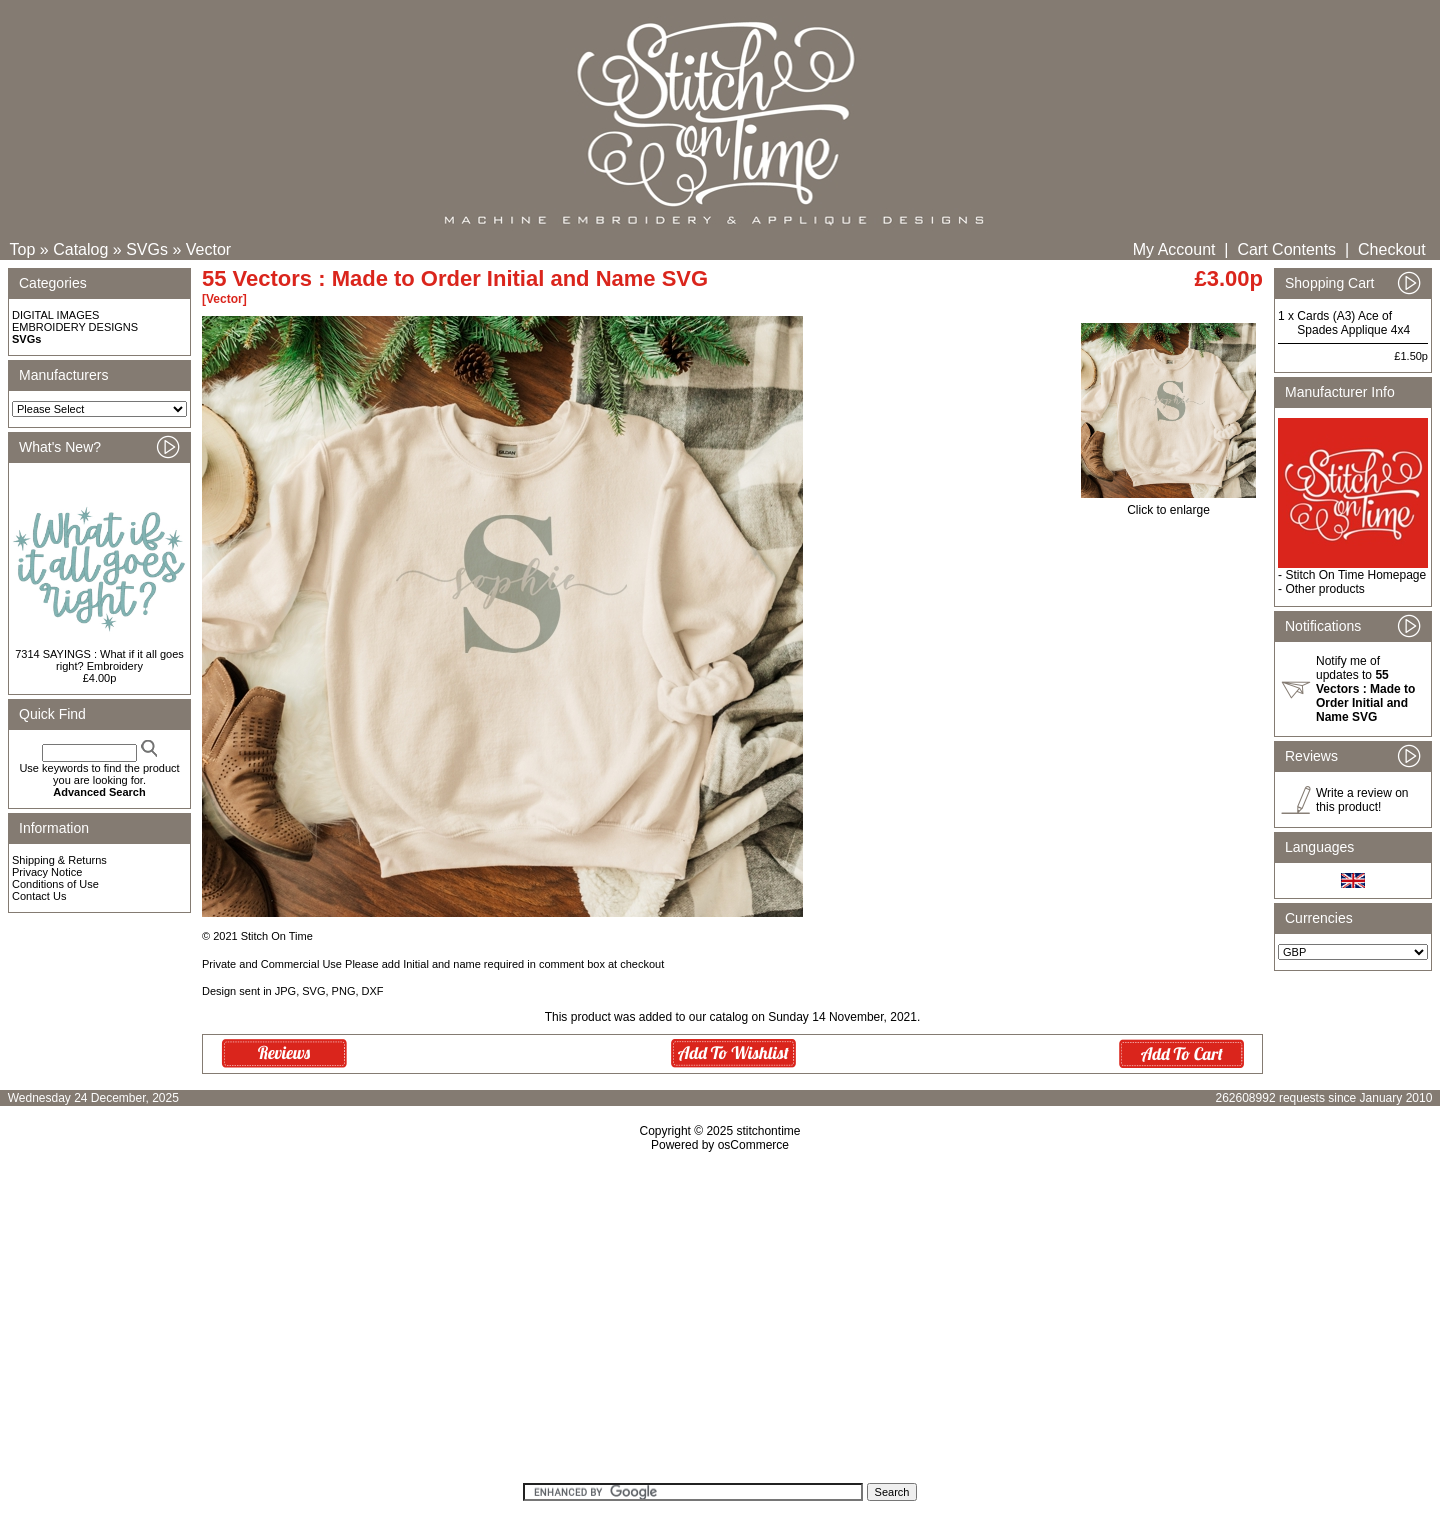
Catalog (80, 249)
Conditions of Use (55, 884)
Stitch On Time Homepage (1355, 575)
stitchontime (768, 1131)
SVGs (147, 249)
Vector (208, 249)
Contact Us (39, 896)
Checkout (1392, 249)
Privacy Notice (47, 872)
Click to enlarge (1168, 504)
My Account (1174, 249)
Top (23, 249)
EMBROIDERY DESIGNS (75, 327)
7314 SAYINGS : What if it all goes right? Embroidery (99, 660)
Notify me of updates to (1365, 689)
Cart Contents (1286, 249)
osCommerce (753, 1145)
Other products (1324, 589)
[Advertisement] (720, 1324)
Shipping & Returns (59, 860)
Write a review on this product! (1362, 800)
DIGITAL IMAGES (55, 315)
